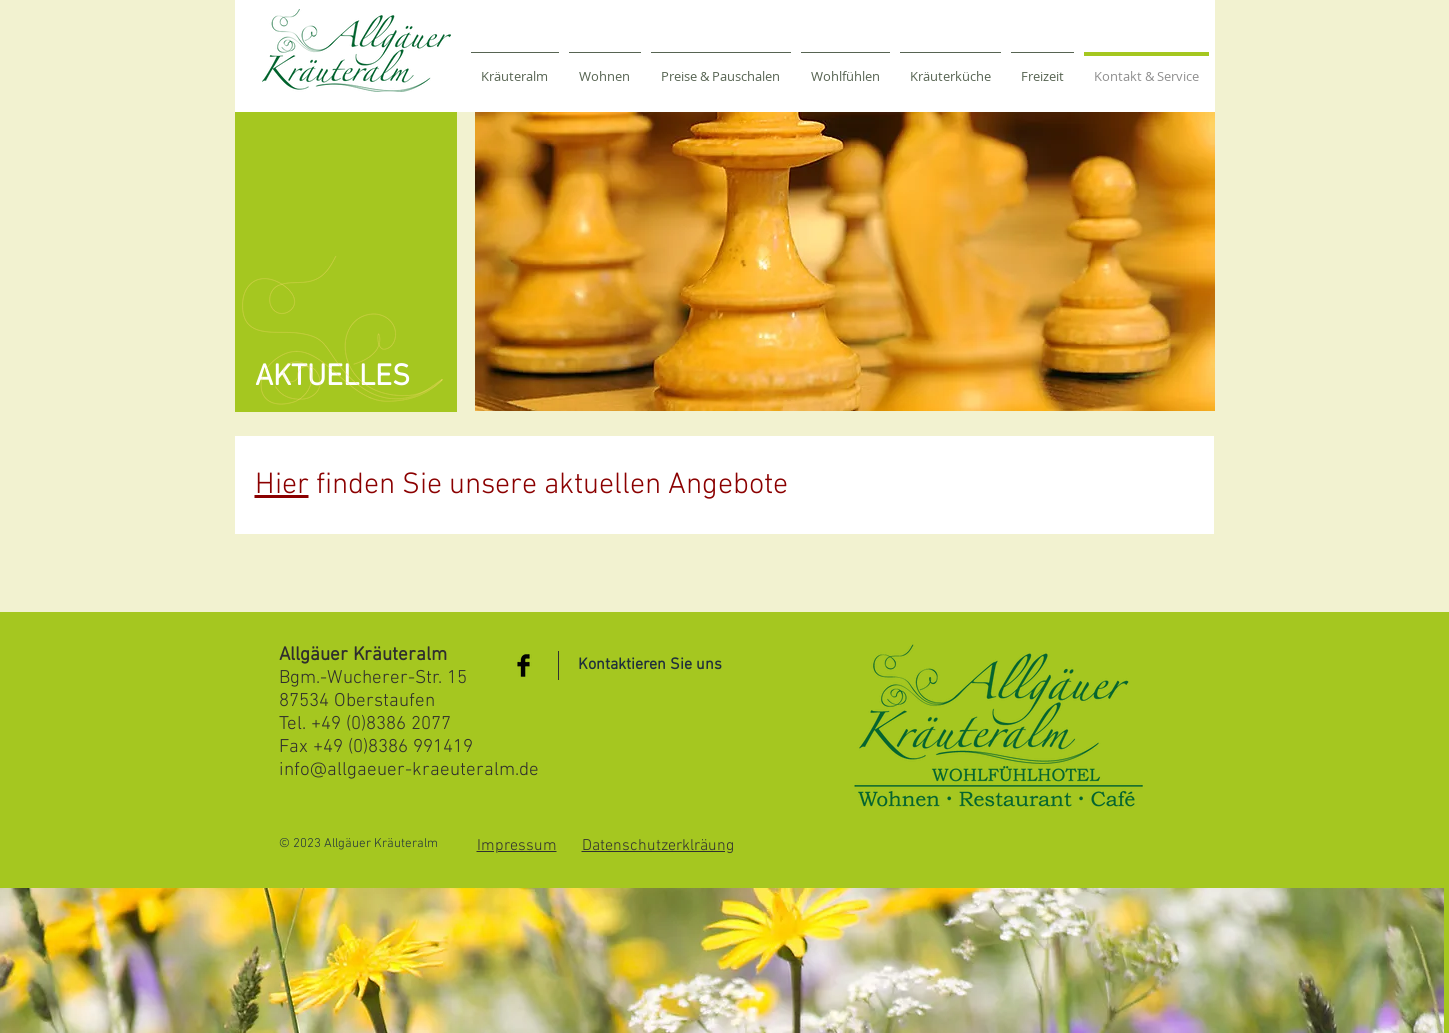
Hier (282, 485)
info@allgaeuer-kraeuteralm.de (409, 770)
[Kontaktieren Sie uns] (650, 665)
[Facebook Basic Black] (523, 665)
